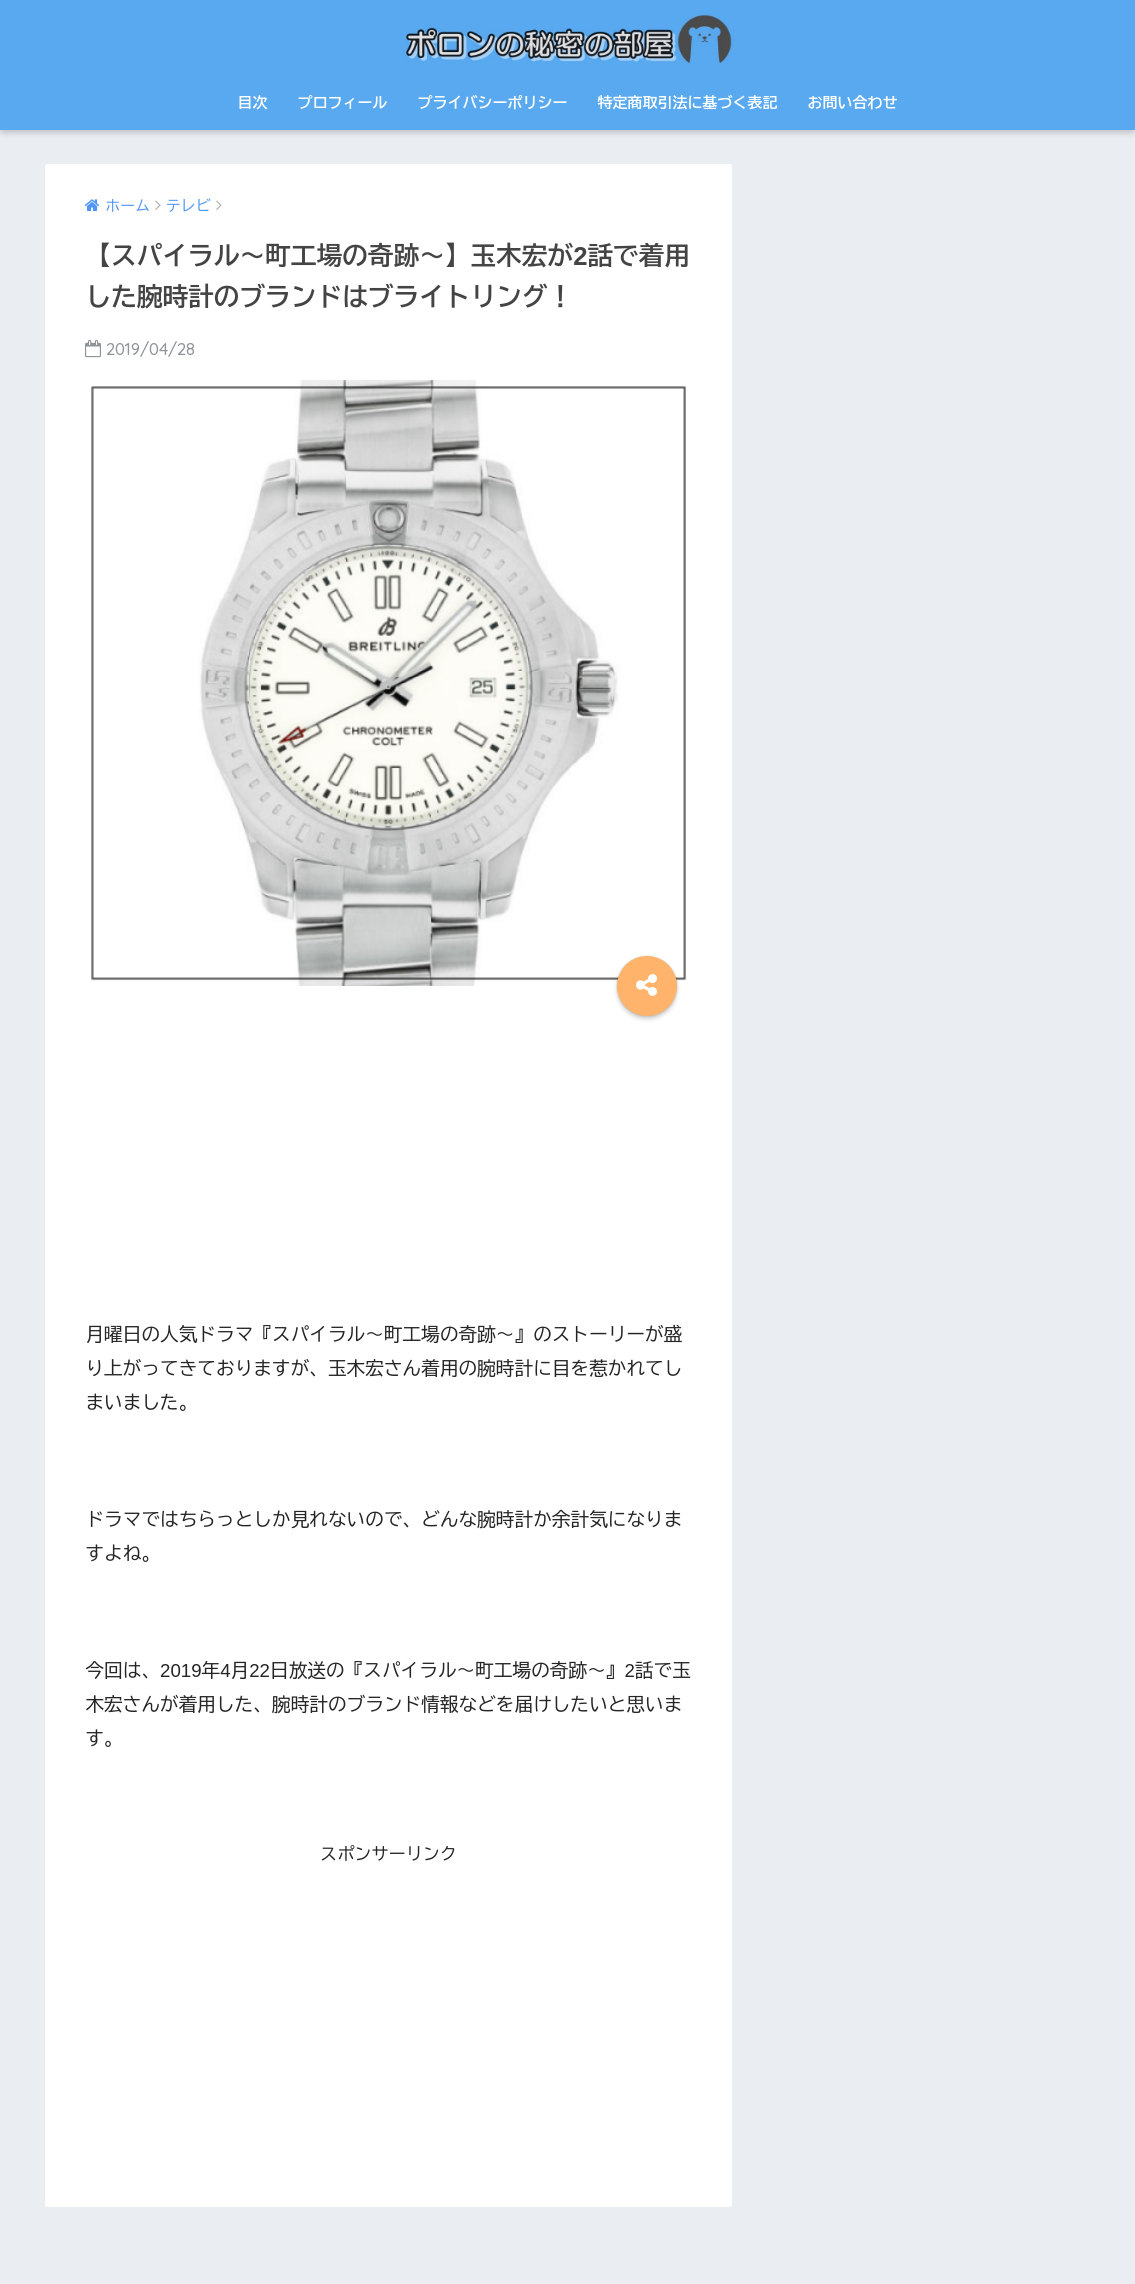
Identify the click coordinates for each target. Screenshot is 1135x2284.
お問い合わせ (853, 102)
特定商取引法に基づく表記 (688, 102)
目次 (253, 102)
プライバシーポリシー (493, 102)
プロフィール (343, 102)
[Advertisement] (388, 1161)
